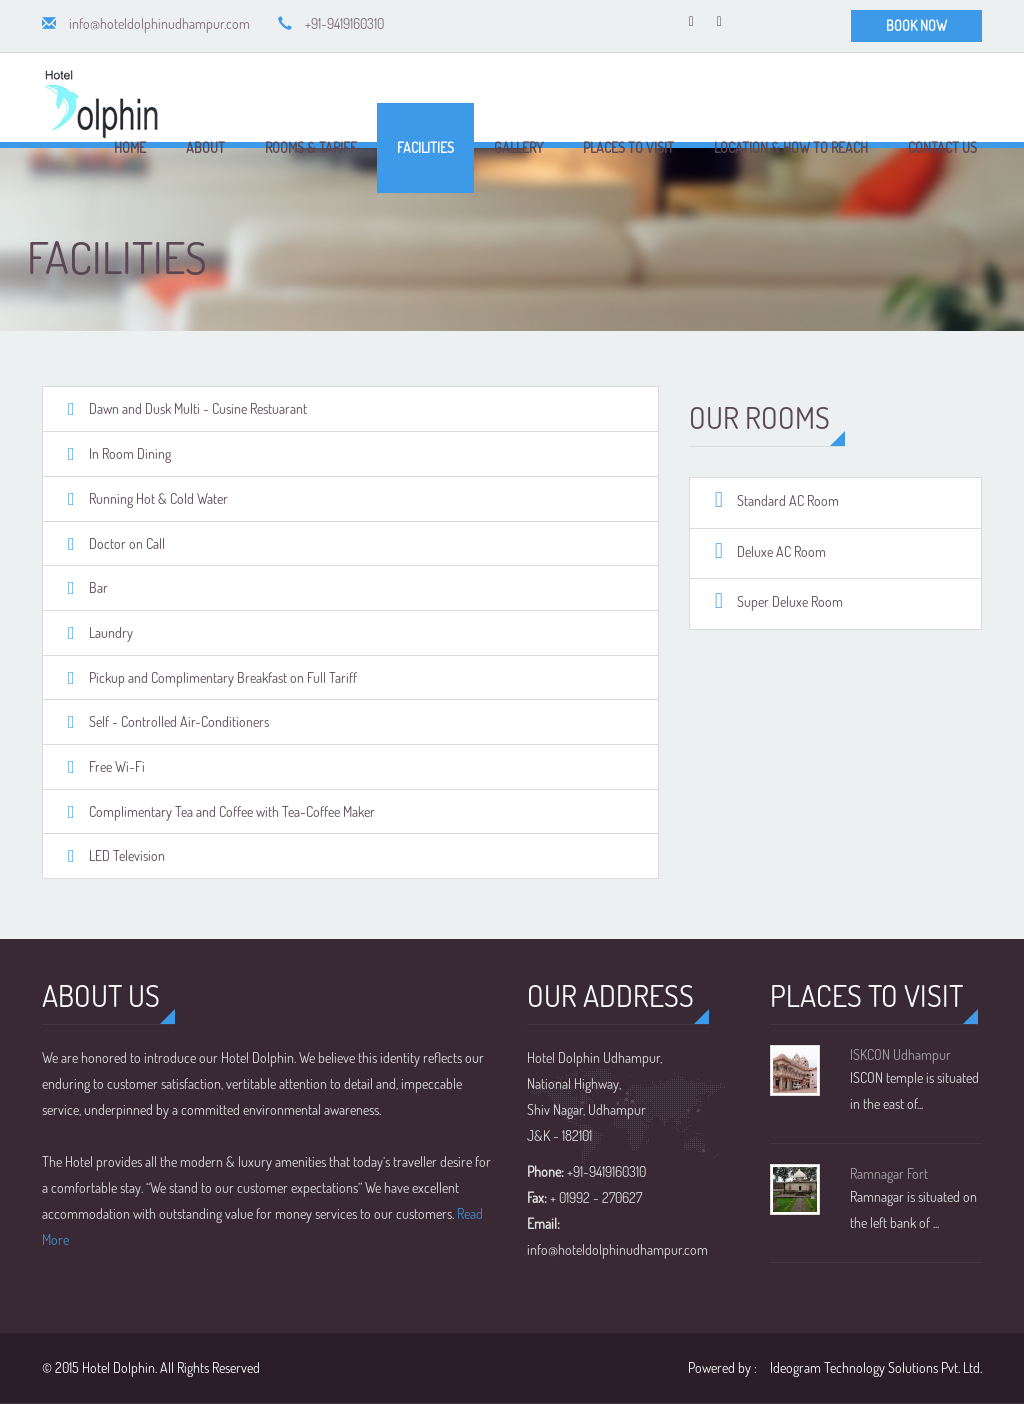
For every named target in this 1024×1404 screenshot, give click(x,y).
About (205, 147)
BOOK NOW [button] (916, 25)
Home (130, 147)
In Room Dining (130, 453)
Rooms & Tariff (311, 147)
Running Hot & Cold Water (158, 498)
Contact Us (942, 147)
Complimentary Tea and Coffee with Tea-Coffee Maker (232, 811)
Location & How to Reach (791, 147)
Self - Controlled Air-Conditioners (179, 721)
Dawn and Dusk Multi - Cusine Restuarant (198, 408)
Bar (98, 587)
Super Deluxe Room (790, 601)
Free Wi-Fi (117, 766)
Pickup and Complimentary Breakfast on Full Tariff (223, 677)
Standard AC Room (788, 500)
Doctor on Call (127, 543)
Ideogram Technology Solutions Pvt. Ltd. (876, 1367)
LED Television (127, 855)
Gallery (518, 147)
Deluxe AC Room (781, 551)
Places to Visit (628, 147)
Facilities (425, 147)
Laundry (111, 632)
